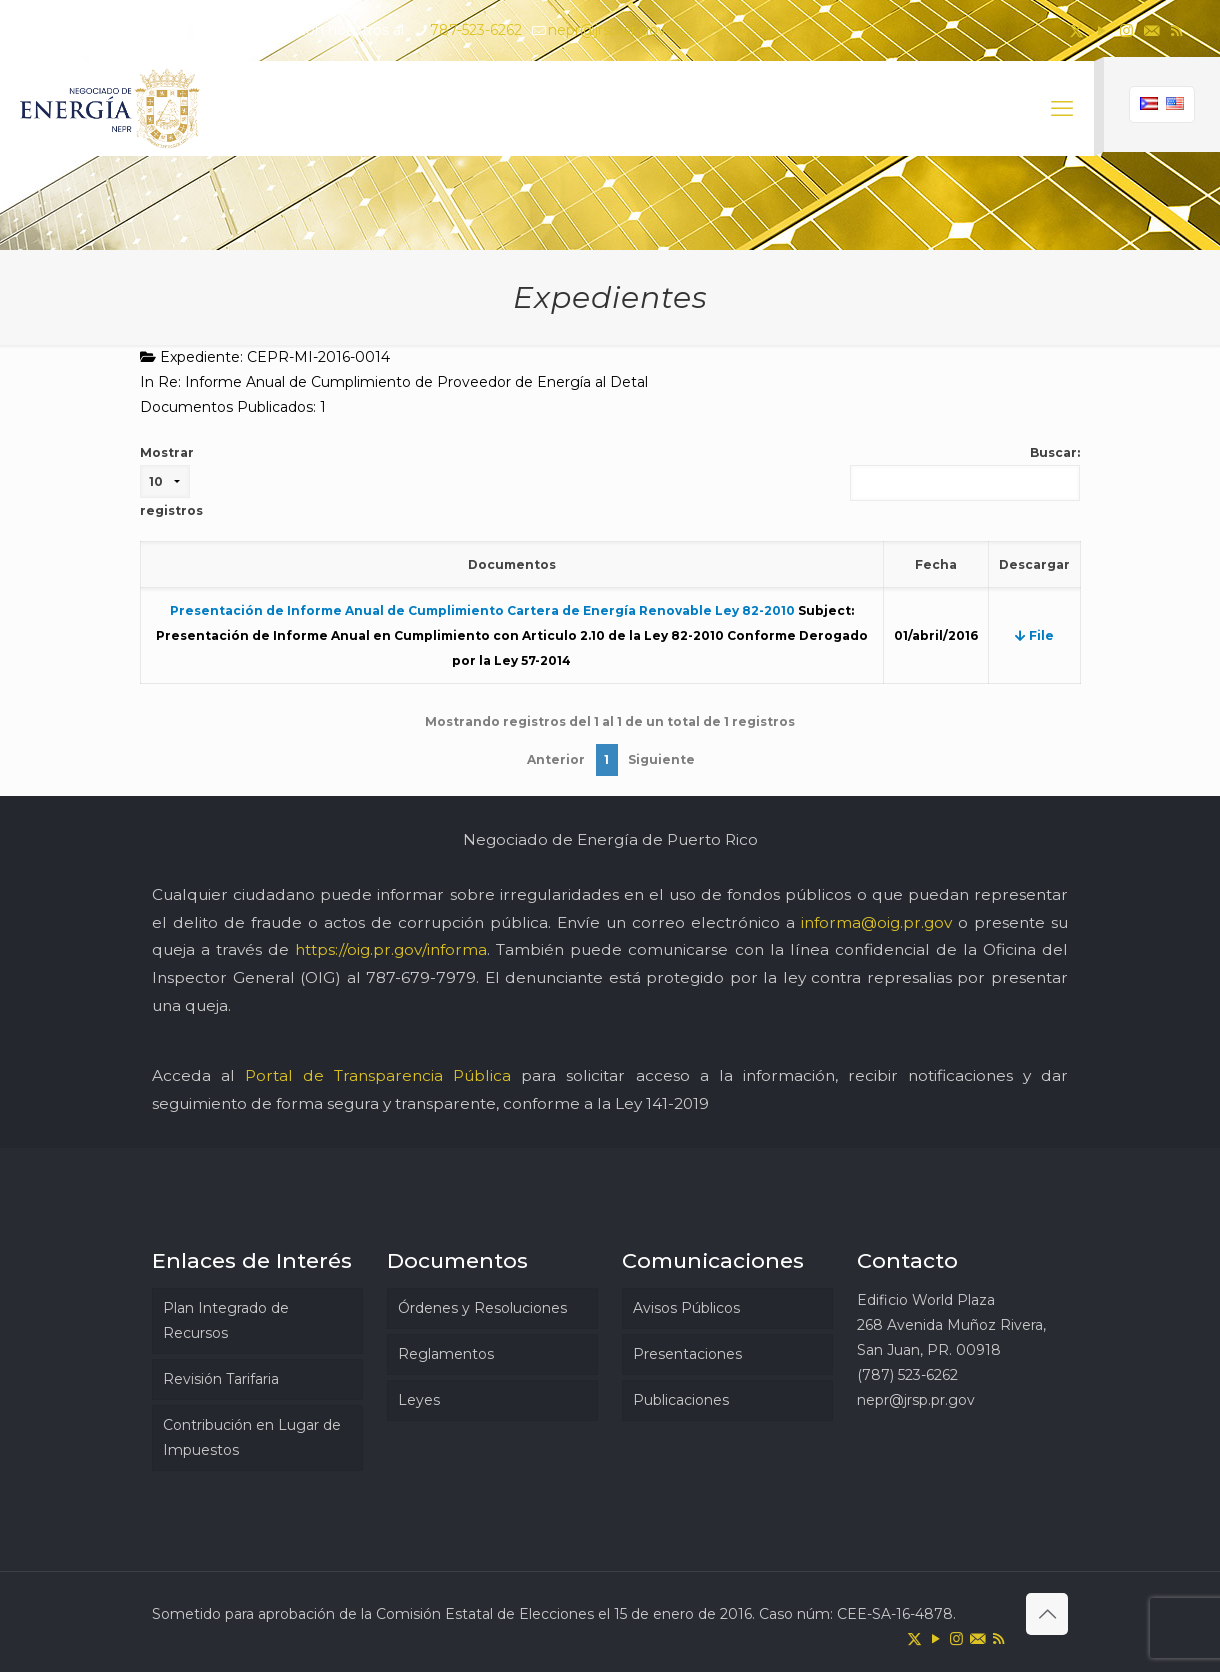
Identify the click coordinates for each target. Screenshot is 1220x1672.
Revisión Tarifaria (221, 1379)
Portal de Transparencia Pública (378, 1075)
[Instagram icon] (1126, 30)
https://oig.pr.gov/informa (391, 949)
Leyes (419, 1400)
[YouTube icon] (1101, 30)
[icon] (1151, 30)
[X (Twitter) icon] (1076, 30)
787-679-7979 (421, 977)
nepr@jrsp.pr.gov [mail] (607, 30)
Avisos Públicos (686, 1308)
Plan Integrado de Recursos (226, 1320)
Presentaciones (687, 1354)
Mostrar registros (171, 481)
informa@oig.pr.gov (876, 922)
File (1034, 635)
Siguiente (661, 759)
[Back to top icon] (1047, 1614)
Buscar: (965, 473)
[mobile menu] (1062, 109)
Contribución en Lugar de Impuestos (252, 1437)
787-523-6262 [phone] (476, 30)
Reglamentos (446, 1354)
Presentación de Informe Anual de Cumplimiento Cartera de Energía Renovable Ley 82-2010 (482, 610)
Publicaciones (681, 1400)
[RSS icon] (1176, 30)
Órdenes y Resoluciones (482, 1308)
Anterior (556, 759)
